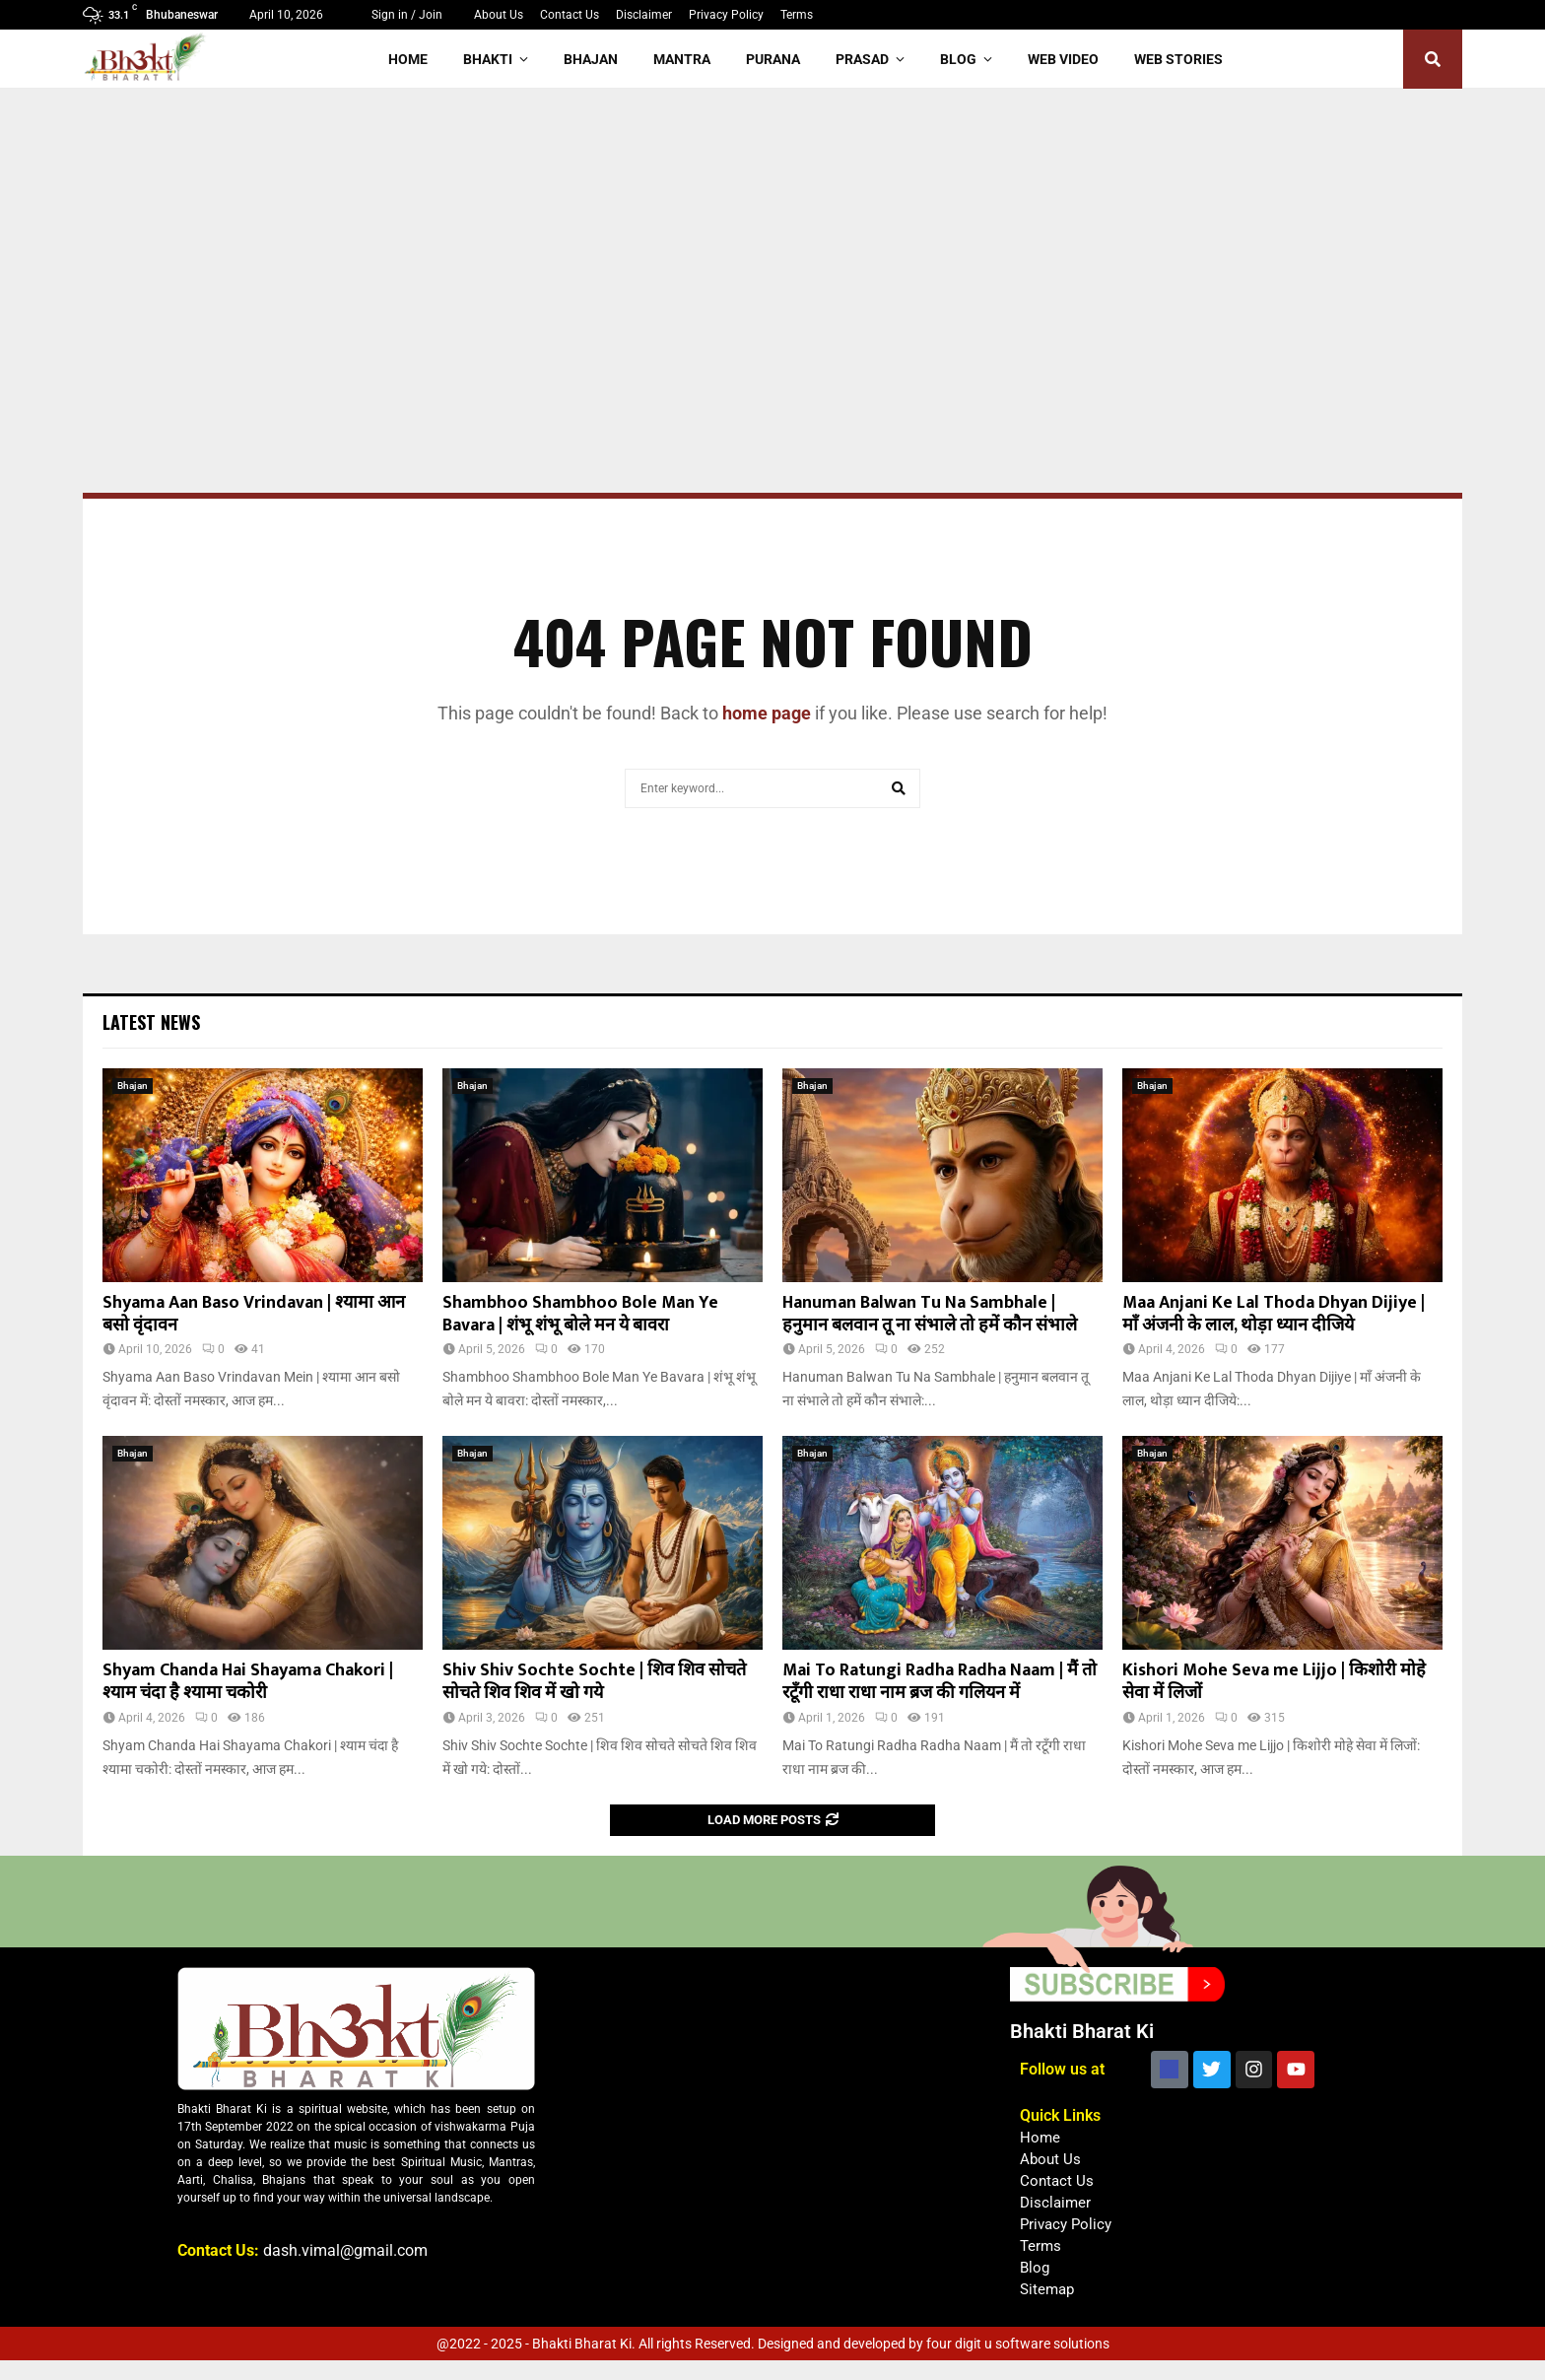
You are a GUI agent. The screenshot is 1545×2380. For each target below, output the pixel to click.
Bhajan (591, 59)
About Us (498, 15)
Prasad (862, 59)
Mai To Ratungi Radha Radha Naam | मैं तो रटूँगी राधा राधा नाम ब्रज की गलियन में (939, 1682)
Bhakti (487, 59)
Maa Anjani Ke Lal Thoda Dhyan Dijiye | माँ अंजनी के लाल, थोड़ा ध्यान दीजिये (1273, 1314)
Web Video (1063, 59)
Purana (773, 59)
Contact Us (569, 15)
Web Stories (1178, 59)
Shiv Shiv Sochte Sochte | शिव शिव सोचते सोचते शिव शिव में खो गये (594, 1682)
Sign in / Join (398, 15)
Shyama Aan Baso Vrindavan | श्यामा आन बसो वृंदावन (253, 1314)
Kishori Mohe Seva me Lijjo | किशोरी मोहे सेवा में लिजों (1274, 1682)
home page (766, 713)
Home (408, 59)
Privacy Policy (726, 15)
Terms (796, 15)
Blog (958, 59)
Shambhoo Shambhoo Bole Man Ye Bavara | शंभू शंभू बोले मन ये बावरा (580, 1314)
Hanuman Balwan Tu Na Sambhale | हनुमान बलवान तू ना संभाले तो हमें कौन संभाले (929, 1314)
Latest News (151, 1022)
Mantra (681, 59)
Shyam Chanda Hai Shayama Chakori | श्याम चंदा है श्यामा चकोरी (247, 1682)
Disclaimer (644, 15)
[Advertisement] (772, 236)
